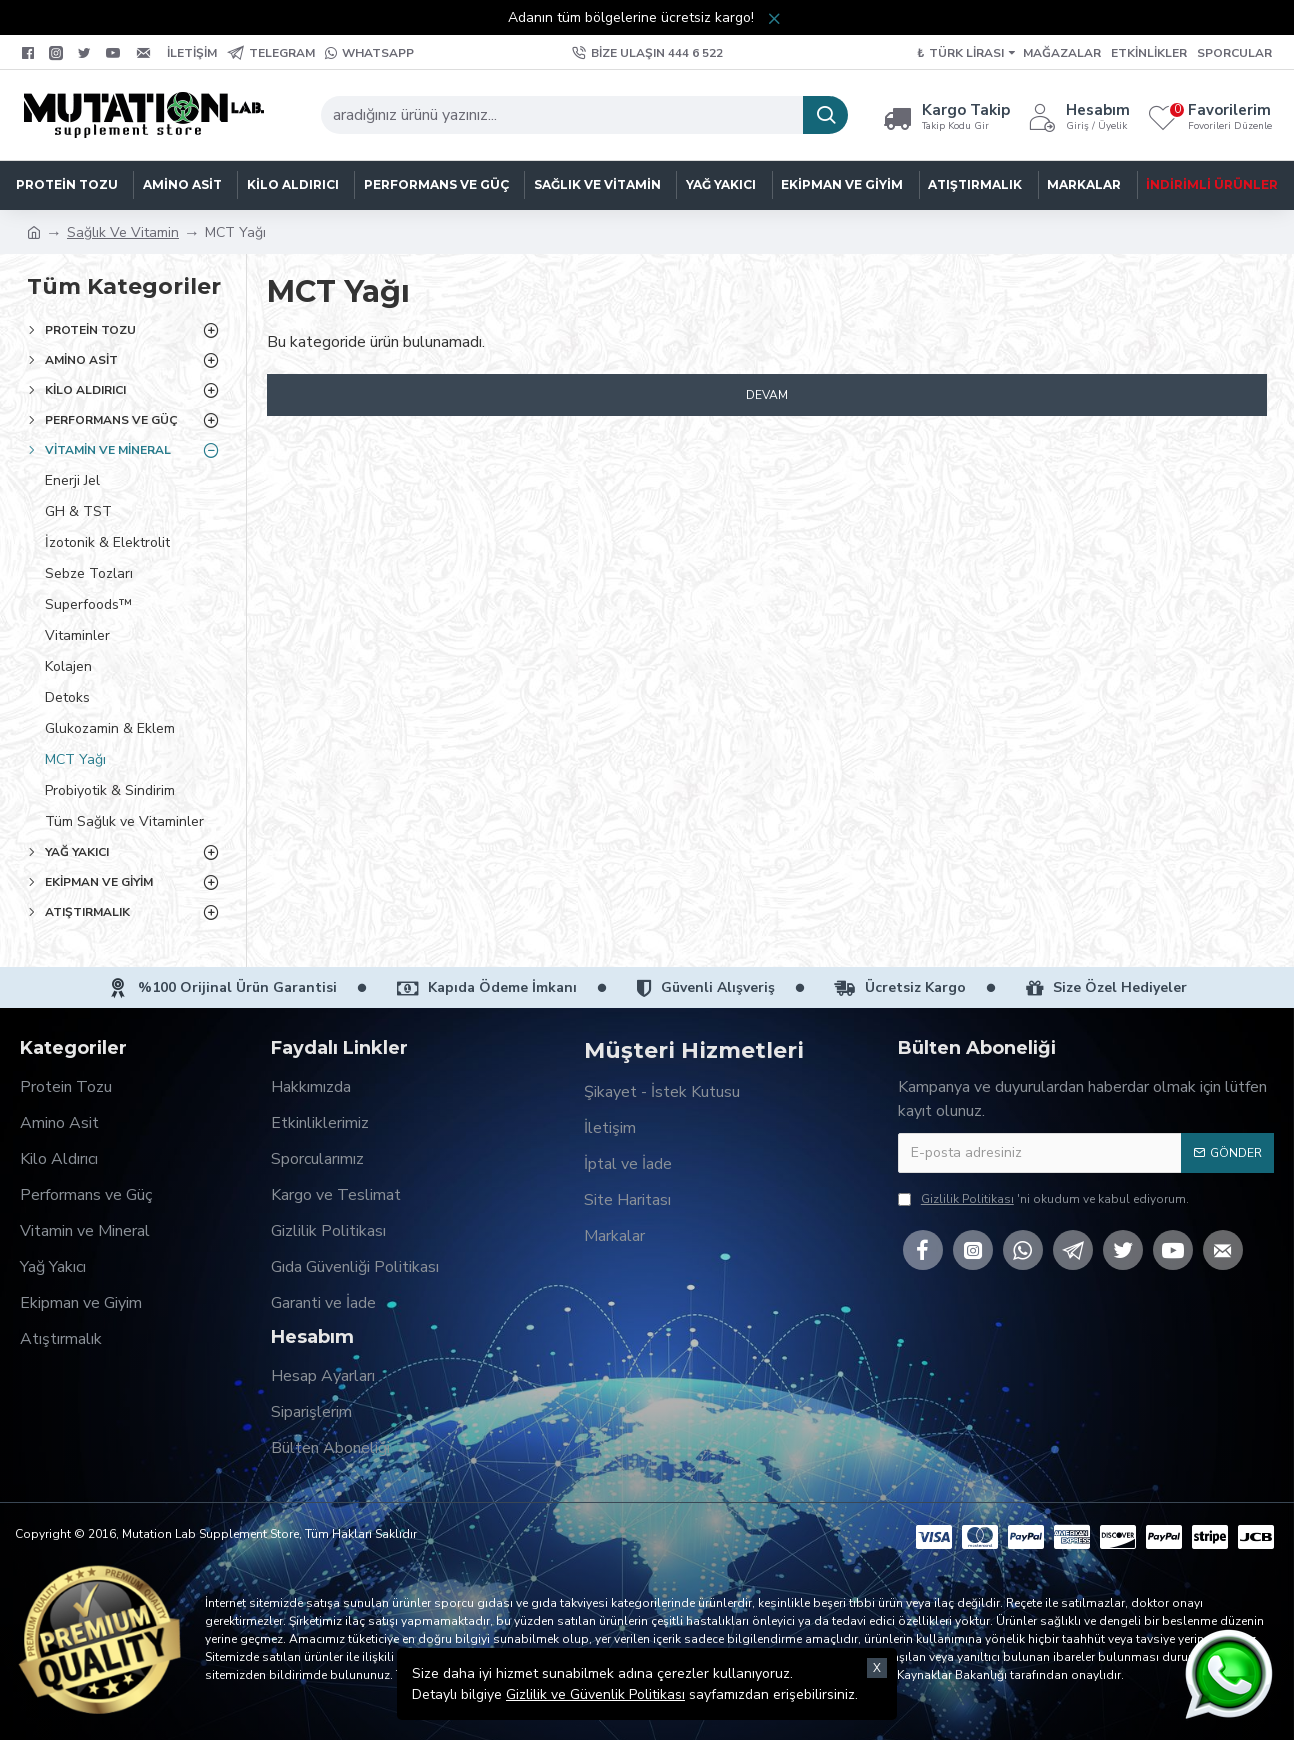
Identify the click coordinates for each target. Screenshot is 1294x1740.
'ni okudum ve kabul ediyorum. (1043, 1199)
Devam (767, 395)
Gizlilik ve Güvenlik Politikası (595, 1694)
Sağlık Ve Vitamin (123, 232)
